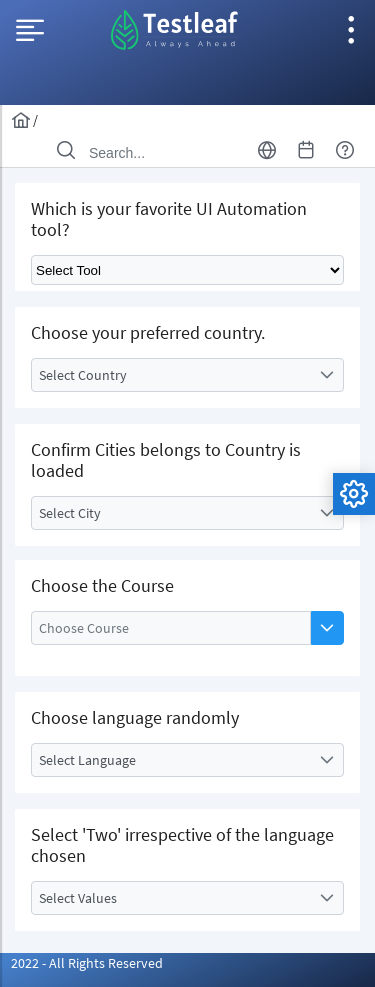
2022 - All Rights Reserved (87, 963)
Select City (70, 513)
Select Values (78, 898)
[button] (327, 628)
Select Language (87, 760)
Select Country (83, 375)
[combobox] (187, 375)
